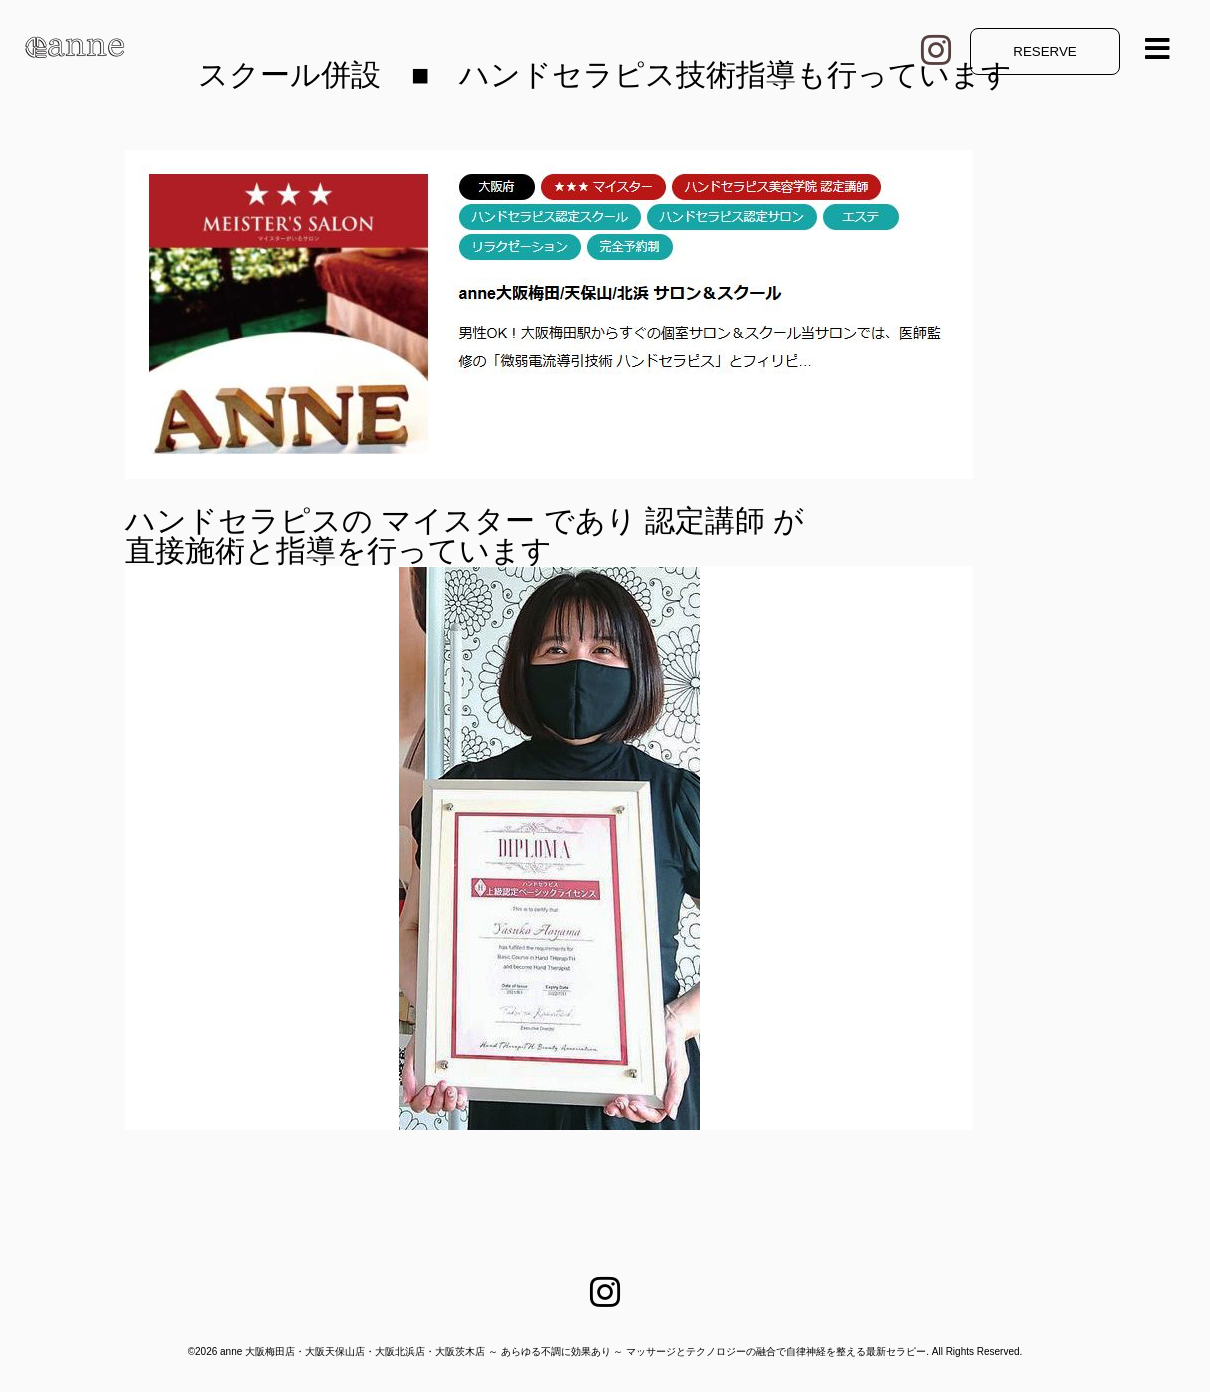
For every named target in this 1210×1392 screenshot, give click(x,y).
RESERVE (1044, 51)
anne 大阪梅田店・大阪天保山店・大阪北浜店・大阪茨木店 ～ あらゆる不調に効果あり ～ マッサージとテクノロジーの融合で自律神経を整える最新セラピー (573, 1351)
